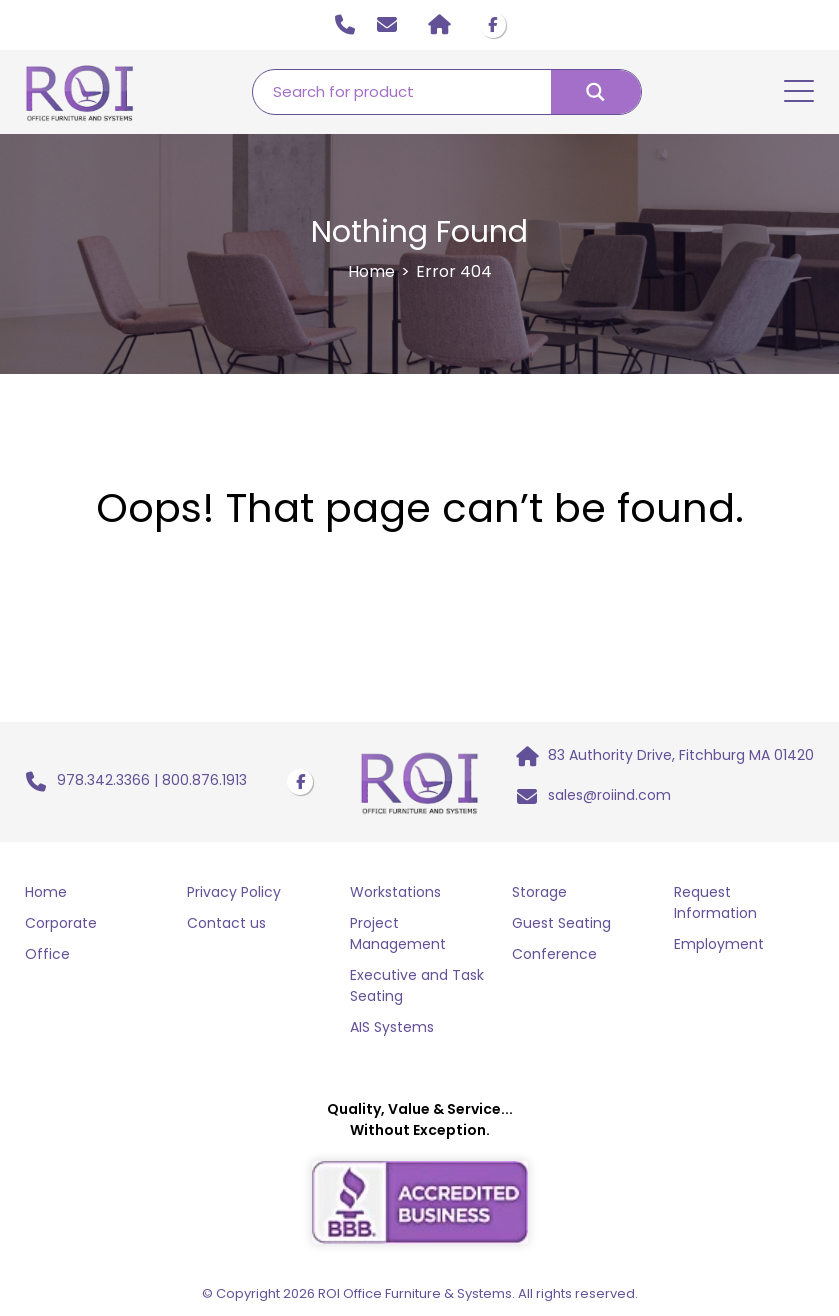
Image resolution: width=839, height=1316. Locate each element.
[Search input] (402, 90)
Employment (719, 944)
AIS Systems (392, 1027)
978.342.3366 (103, 780)
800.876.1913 (204, 780)
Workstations (395, 892)
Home (371, 271)
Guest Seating (561, 923)
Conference (554, 954)
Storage (539, 892)
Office (47, 954)
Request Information (715, 902)
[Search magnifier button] (596, 92)
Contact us (226, 923)
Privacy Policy (234, 892)
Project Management (398, 933)
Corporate (61, 923)
